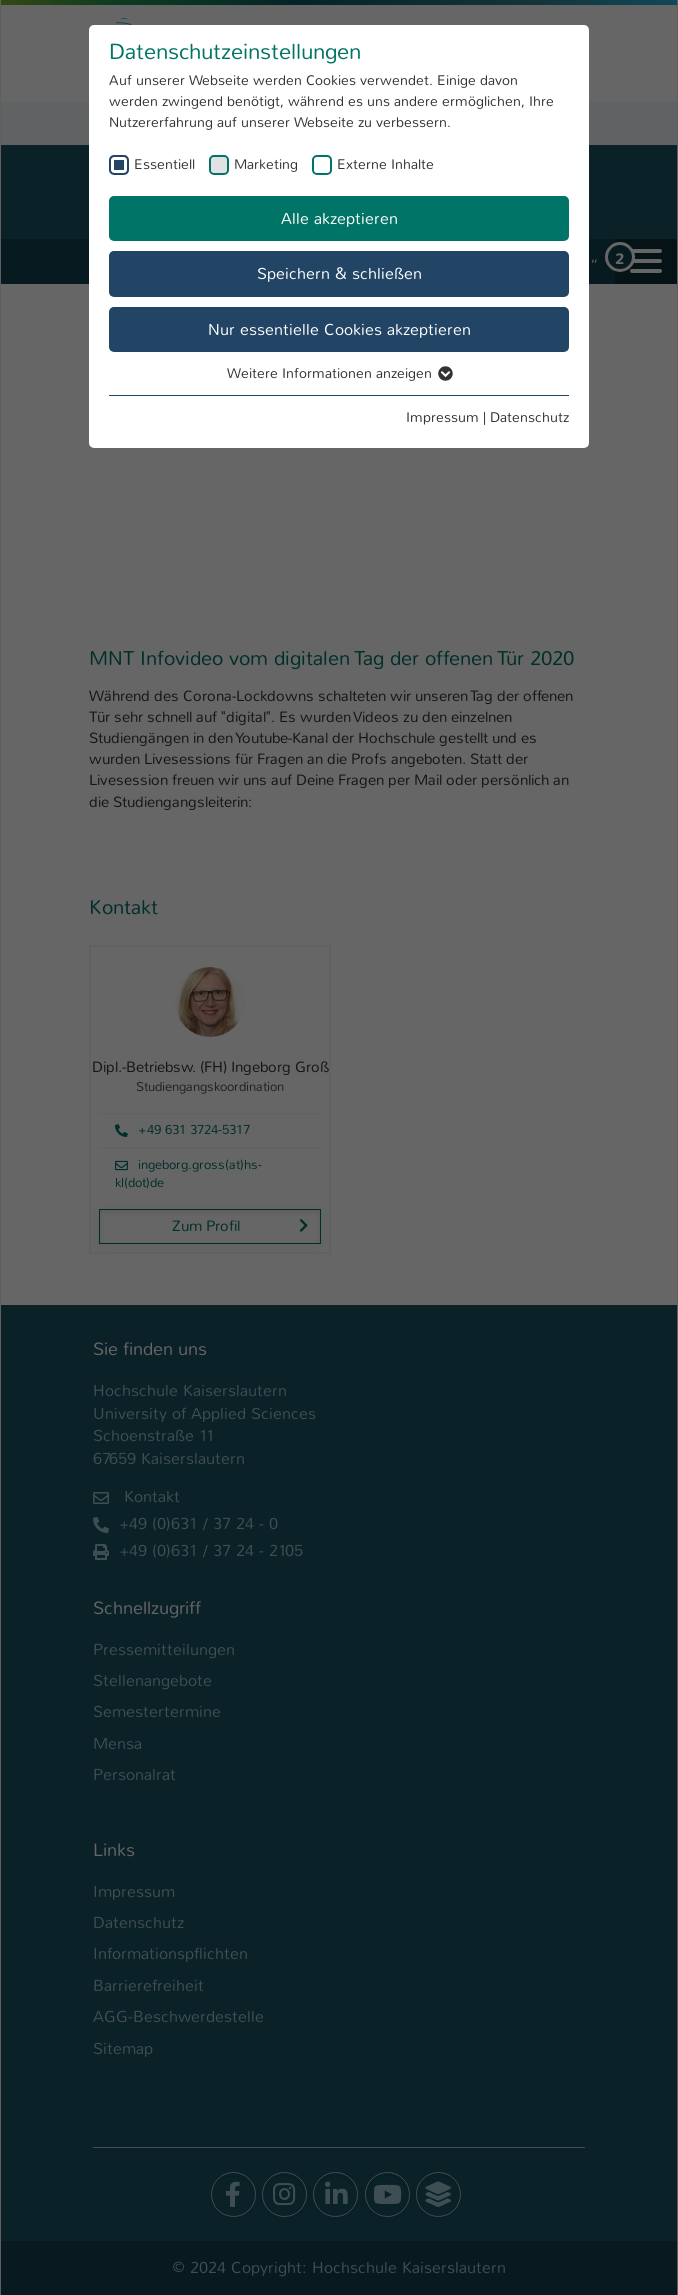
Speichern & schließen (339, 273)
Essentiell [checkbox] (164, 164)
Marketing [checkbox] (266, 164)
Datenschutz (529, 417)
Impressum (442, 417)
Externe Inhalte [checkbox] (385, 164)
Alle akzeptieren (339, 218)
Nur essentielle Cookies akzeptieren (339, 329)
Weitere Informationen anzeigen (339, 373)
